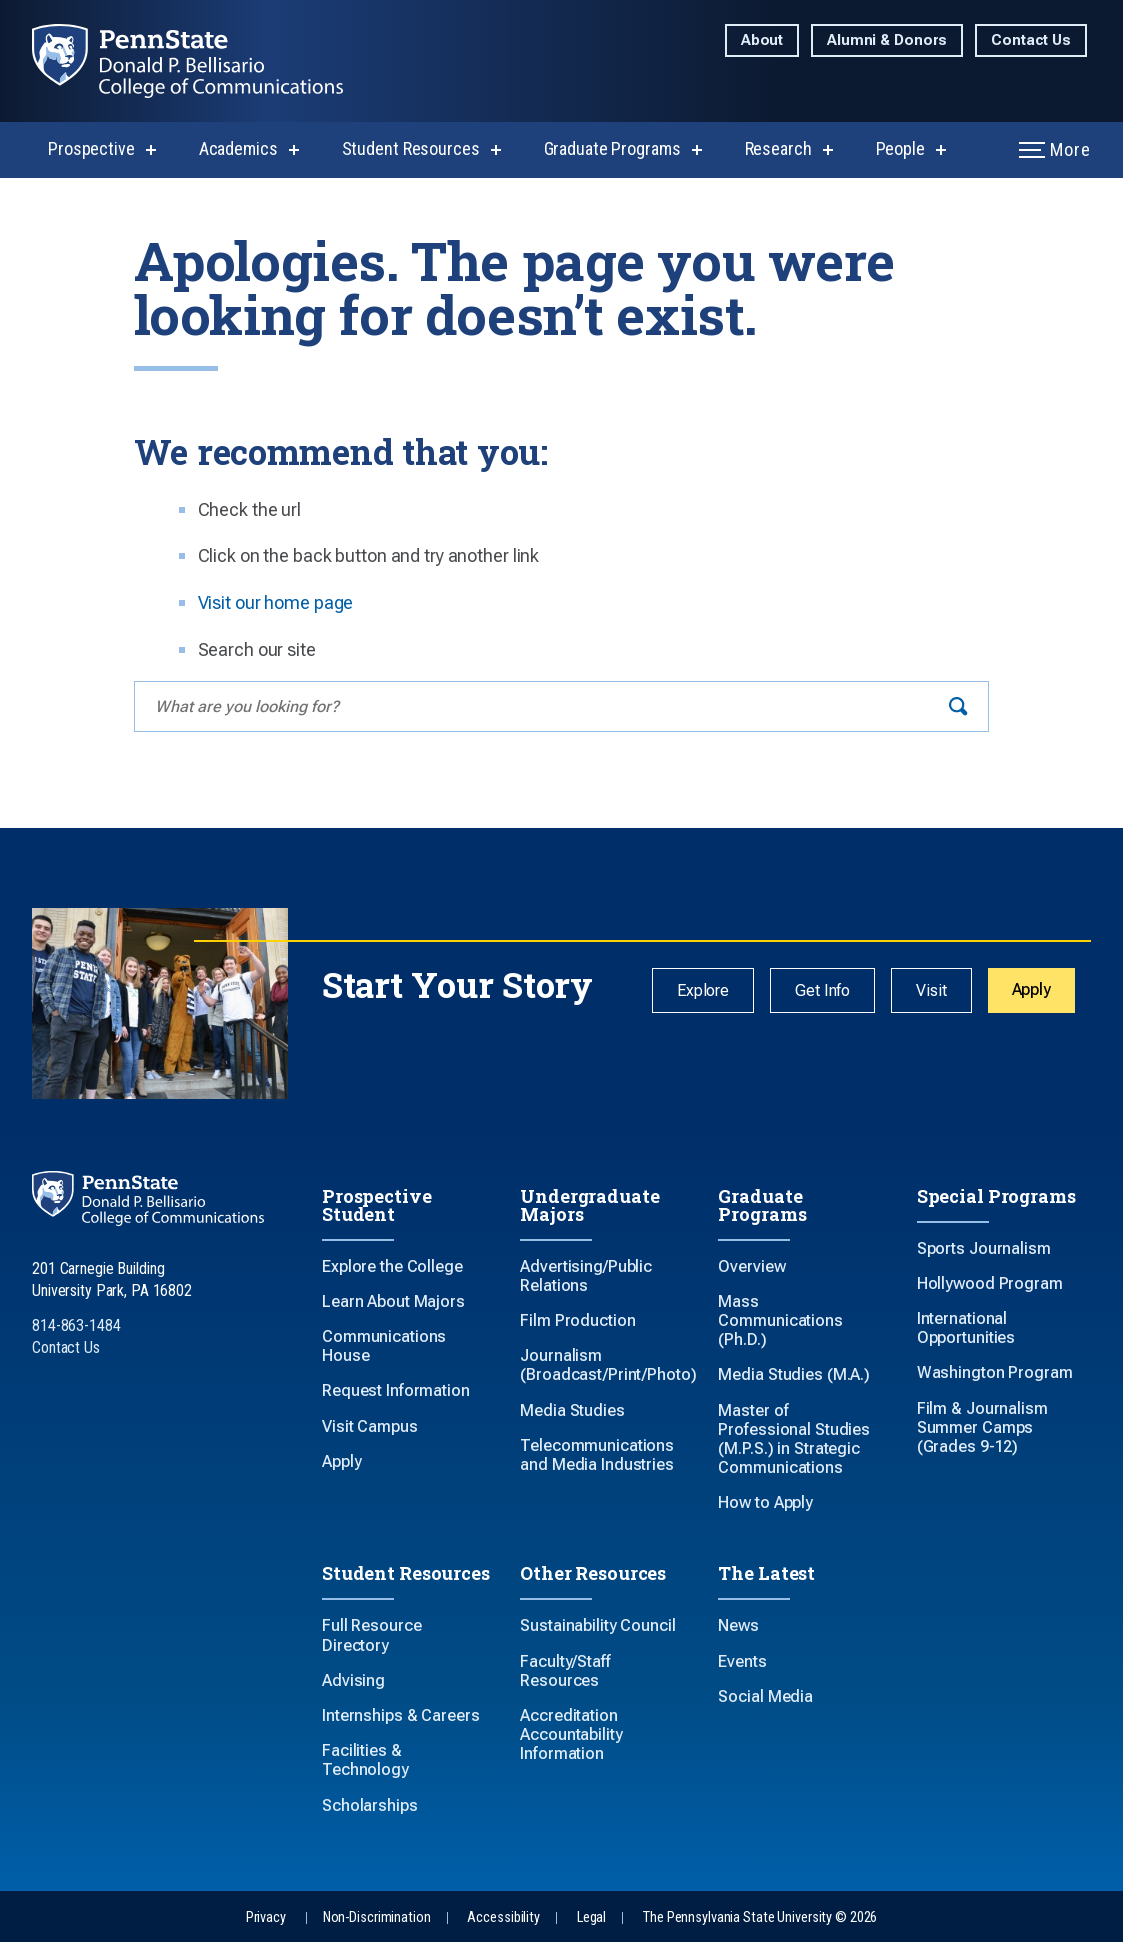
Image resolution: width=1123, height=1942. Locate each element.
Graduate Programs (612, 148)
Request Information (396, 1390)
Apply (1031, 989)
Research (778, 148)
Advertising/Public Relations (586, 1276)
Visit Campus (370, 1426)
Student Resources (411, 148)
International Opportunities (966, 1328)
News (738, 1625)
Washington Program (995, 1372)
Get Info (822, 990)
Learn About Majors (393, 1301)
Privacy (266, 1917)
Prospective (91, 148)
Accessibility (503, 1917)
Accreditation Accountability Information (571, 1734)
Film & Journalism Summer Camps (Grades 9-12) (982, 1427)
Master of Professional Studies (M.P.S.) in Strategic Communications (794, 1439)
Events (742, 1661)
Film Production (577, 1320)
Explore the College (392, 1266)
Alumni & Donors (887, 40)
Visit (931, 990)
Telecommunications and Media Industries (597, 1455)
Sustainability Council (597, 1625)
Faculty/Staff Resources (565, 1671)
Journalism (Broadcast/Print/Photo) (608, 1365)
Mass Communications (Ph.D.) (780, 1320)
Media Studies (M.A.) (794, 1374)
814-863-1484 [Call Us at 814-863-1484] (76, 1325)
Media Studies (572, 1410)
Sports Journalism (984, 1248)
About (762, 40)
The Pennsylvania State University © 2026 (760, 1917)
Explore (703, 990)
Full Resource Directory (371, 1635)
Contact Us (1031, 40)
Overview (751, 1266)
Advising (353, 1680)
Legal (591, 1917)
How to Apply (765, 1502)
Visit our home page (276, 602)
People (900, 148)
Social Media (765, 1696)
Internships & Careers (400, 1715)
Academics (238, 148)
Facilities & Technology (365, 1760)
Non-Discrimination (377, 1917)
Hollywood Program (990, 1283)
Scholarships (370, 1805)
